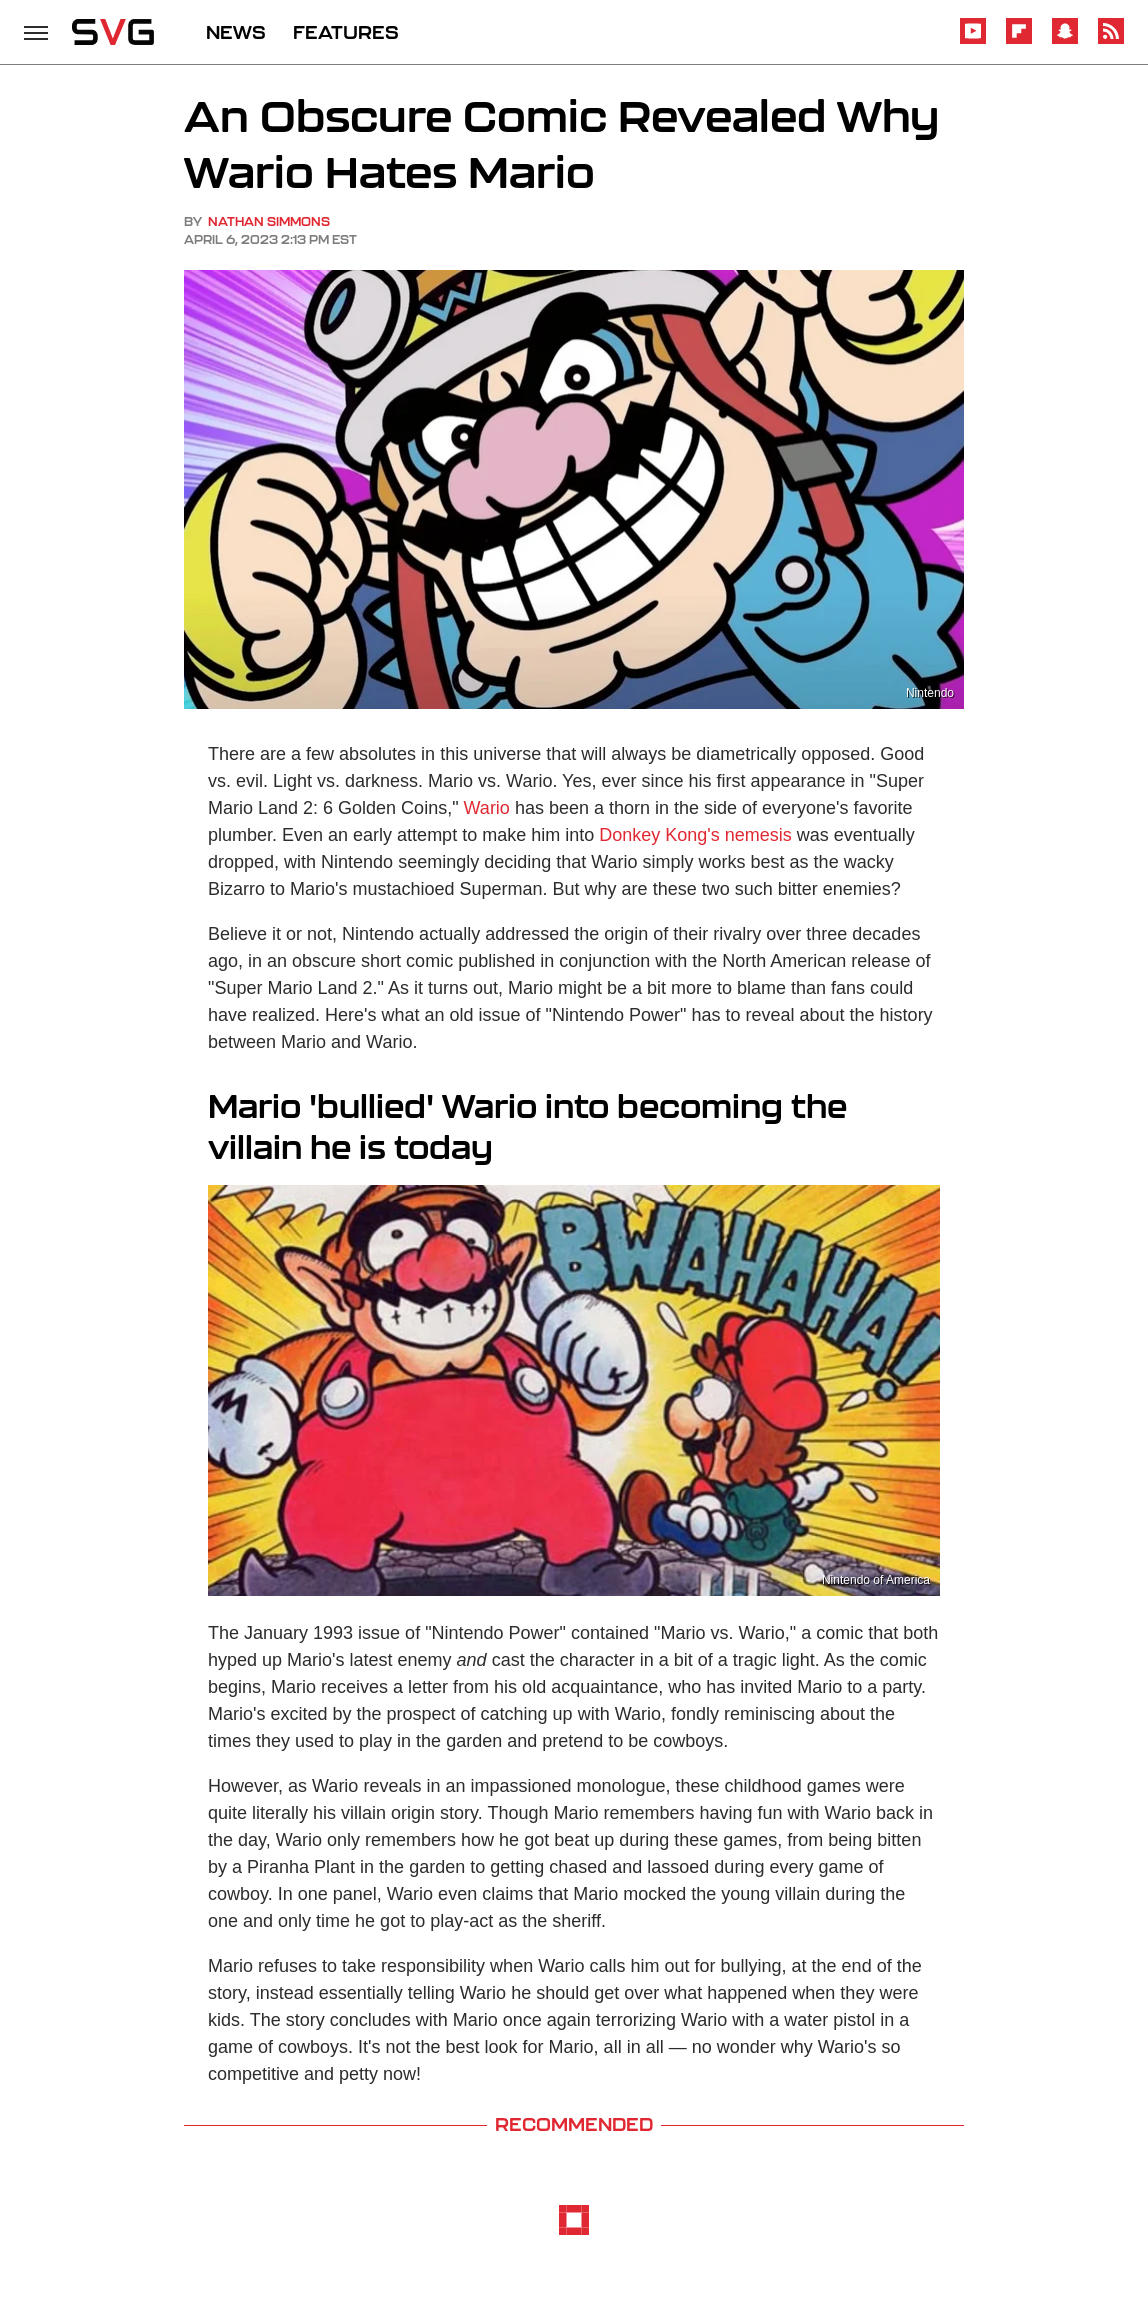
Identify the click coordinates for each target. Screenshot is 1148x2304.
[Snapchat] (1065, 40)
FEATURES (346, 32)
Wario (487, 808)
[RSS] (1111, 40)
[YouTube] (973, 40)
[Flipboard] (1019, 40)
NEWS (236, 32)
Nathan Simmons (269, 221)
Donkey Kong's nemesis (695, 835)
